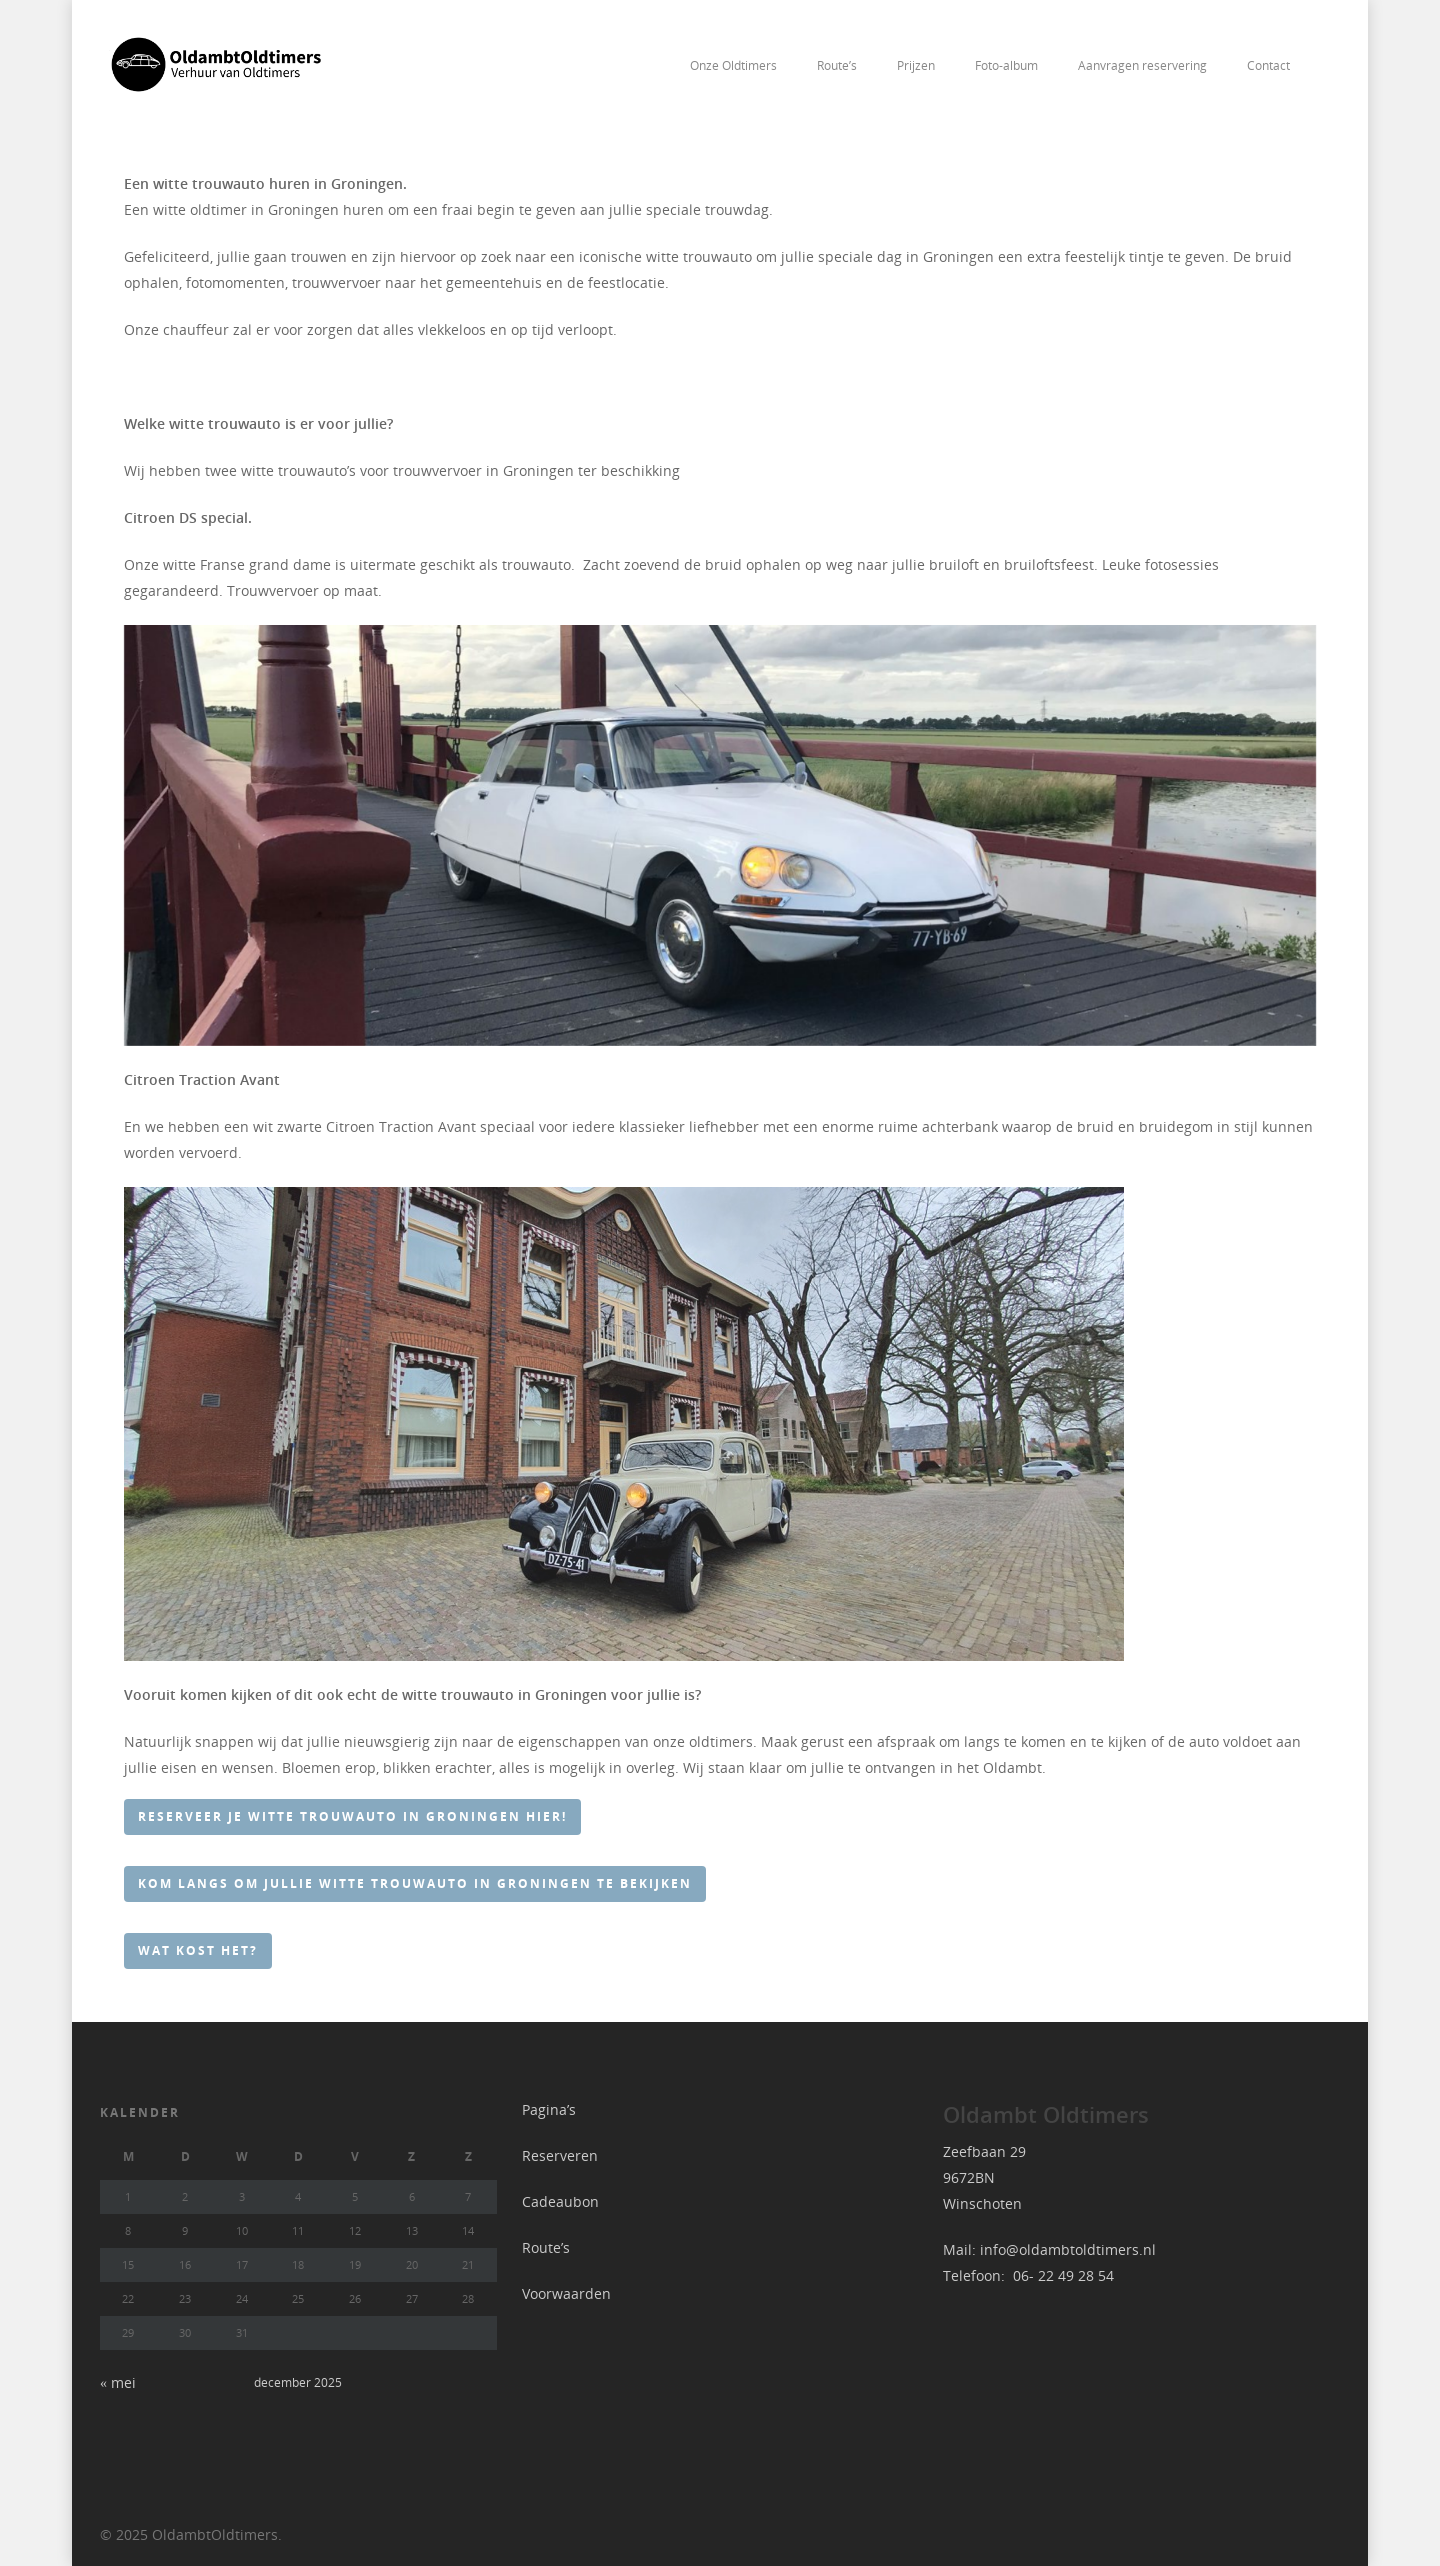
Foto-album (1006, 65)
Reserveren (560, 2155)
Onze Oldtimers (733, 65)
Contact (1268, 65)
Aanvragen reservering (1142, 65)
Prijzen (916, 65)
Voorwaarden (566, 2293)
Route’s (837, 65)
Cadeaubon (560, 2201)
